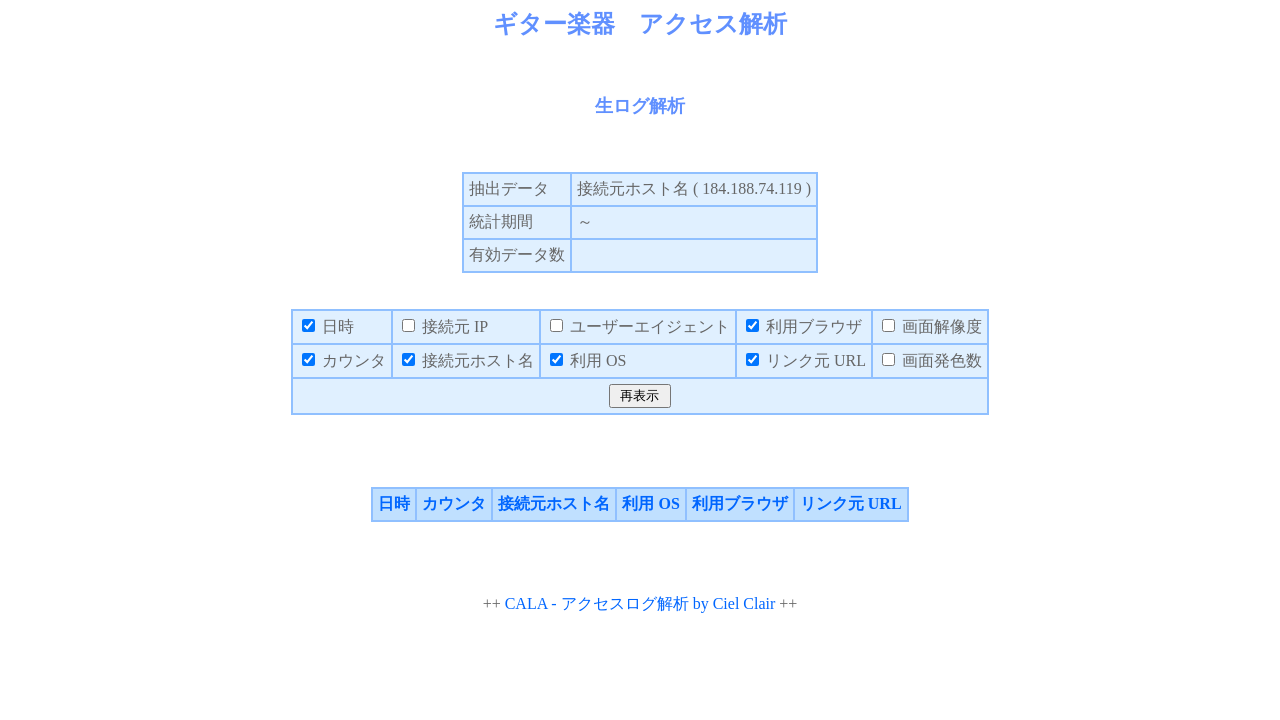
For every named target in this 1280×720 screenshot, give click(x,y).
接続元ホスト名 (554, 503)
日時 (394, 503)
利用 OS (650, 503)
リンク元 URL (851, 503)
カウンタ (454, 503)
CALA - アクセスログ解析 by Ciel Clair (640, 603)
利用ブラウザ (740, 503)
